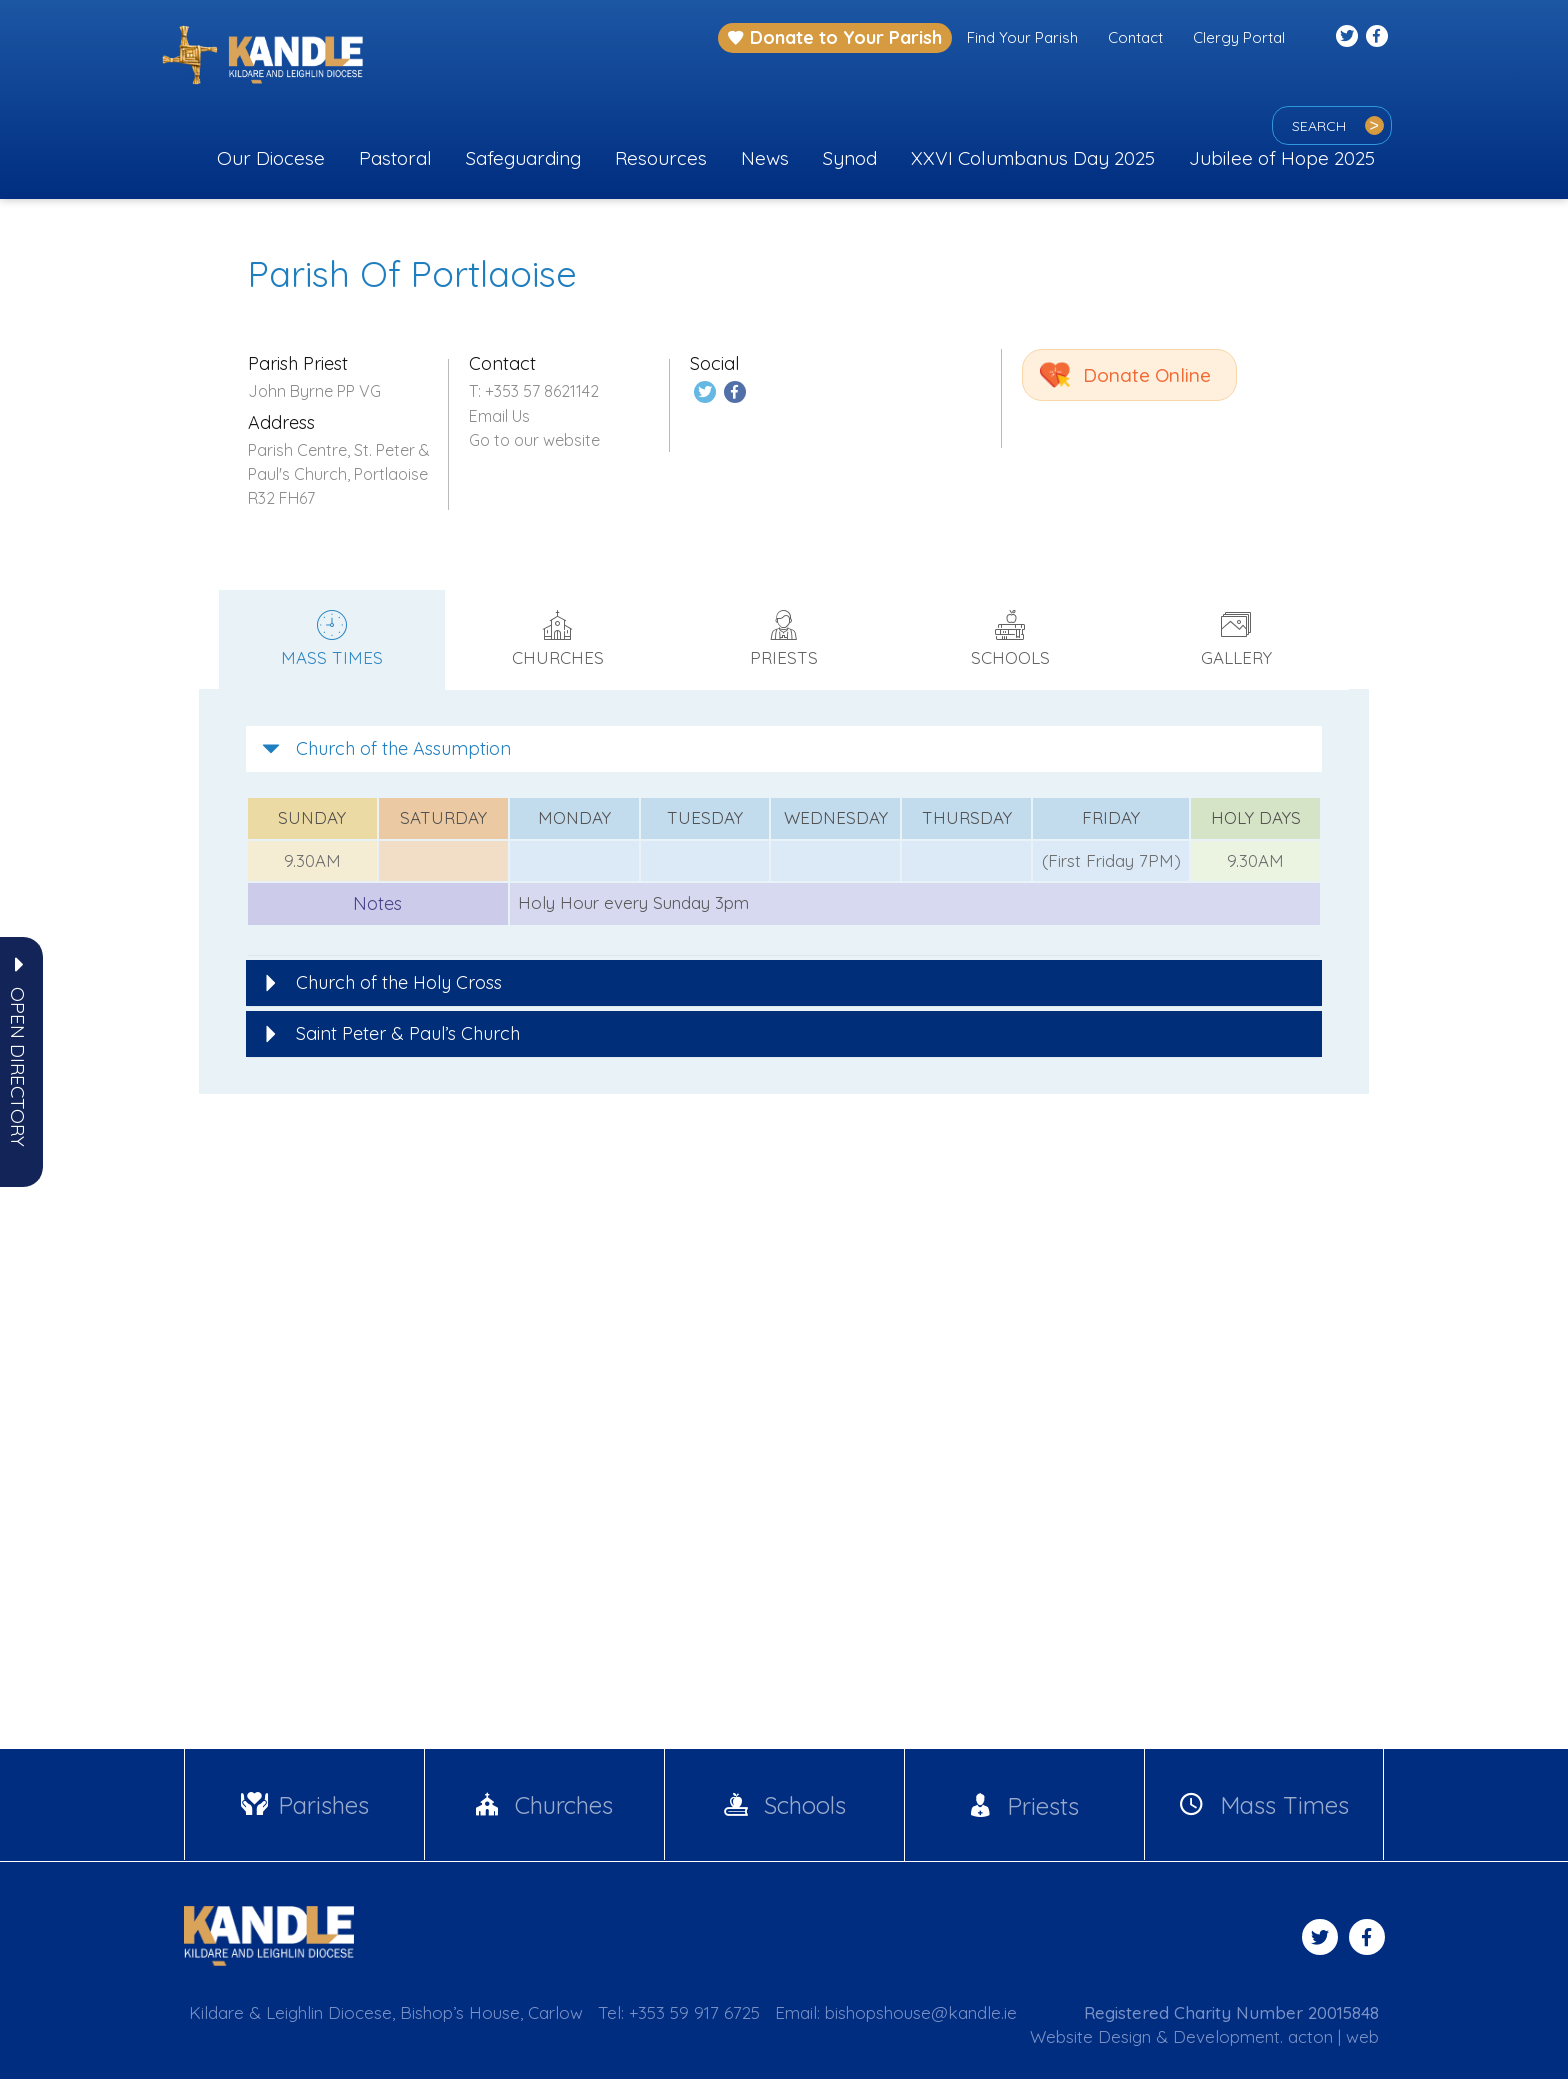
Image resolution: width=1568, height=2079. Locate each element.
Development (1226, 2036)
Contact (1135, 37)
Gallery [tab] (1236, 639)
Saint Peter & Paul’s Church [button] (391, 1033)
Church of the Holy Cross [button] (382, 982)
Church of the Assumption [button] (386, 748)
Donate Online (1147, 375)
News (765, 158)
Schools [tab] (1010, 639)
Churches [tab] (558, 639)
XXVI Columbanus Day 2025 (1033, 158)
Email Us (499, 416)
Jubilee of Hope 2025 (1282, 158)
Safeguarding (523, 158)
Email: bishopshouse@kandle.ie (896, 2012)
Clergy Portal (1239, 37)
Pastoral (395, 158)
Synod (850, 158)
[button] (18, 1067)
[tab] (784, 749)
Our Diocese (271, 158)
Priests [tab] (784, 639)
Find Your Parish (1022, 37)
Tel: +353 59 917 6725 (679, 2012)
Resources (661, 158)
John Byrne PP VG (314, 391)
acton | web (1333, 2036)
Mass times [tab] (332, 639)
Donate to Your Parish (835, 37)
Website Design (1090, 2036)
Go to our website (534, 440)
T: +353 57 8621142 (534, 391)
